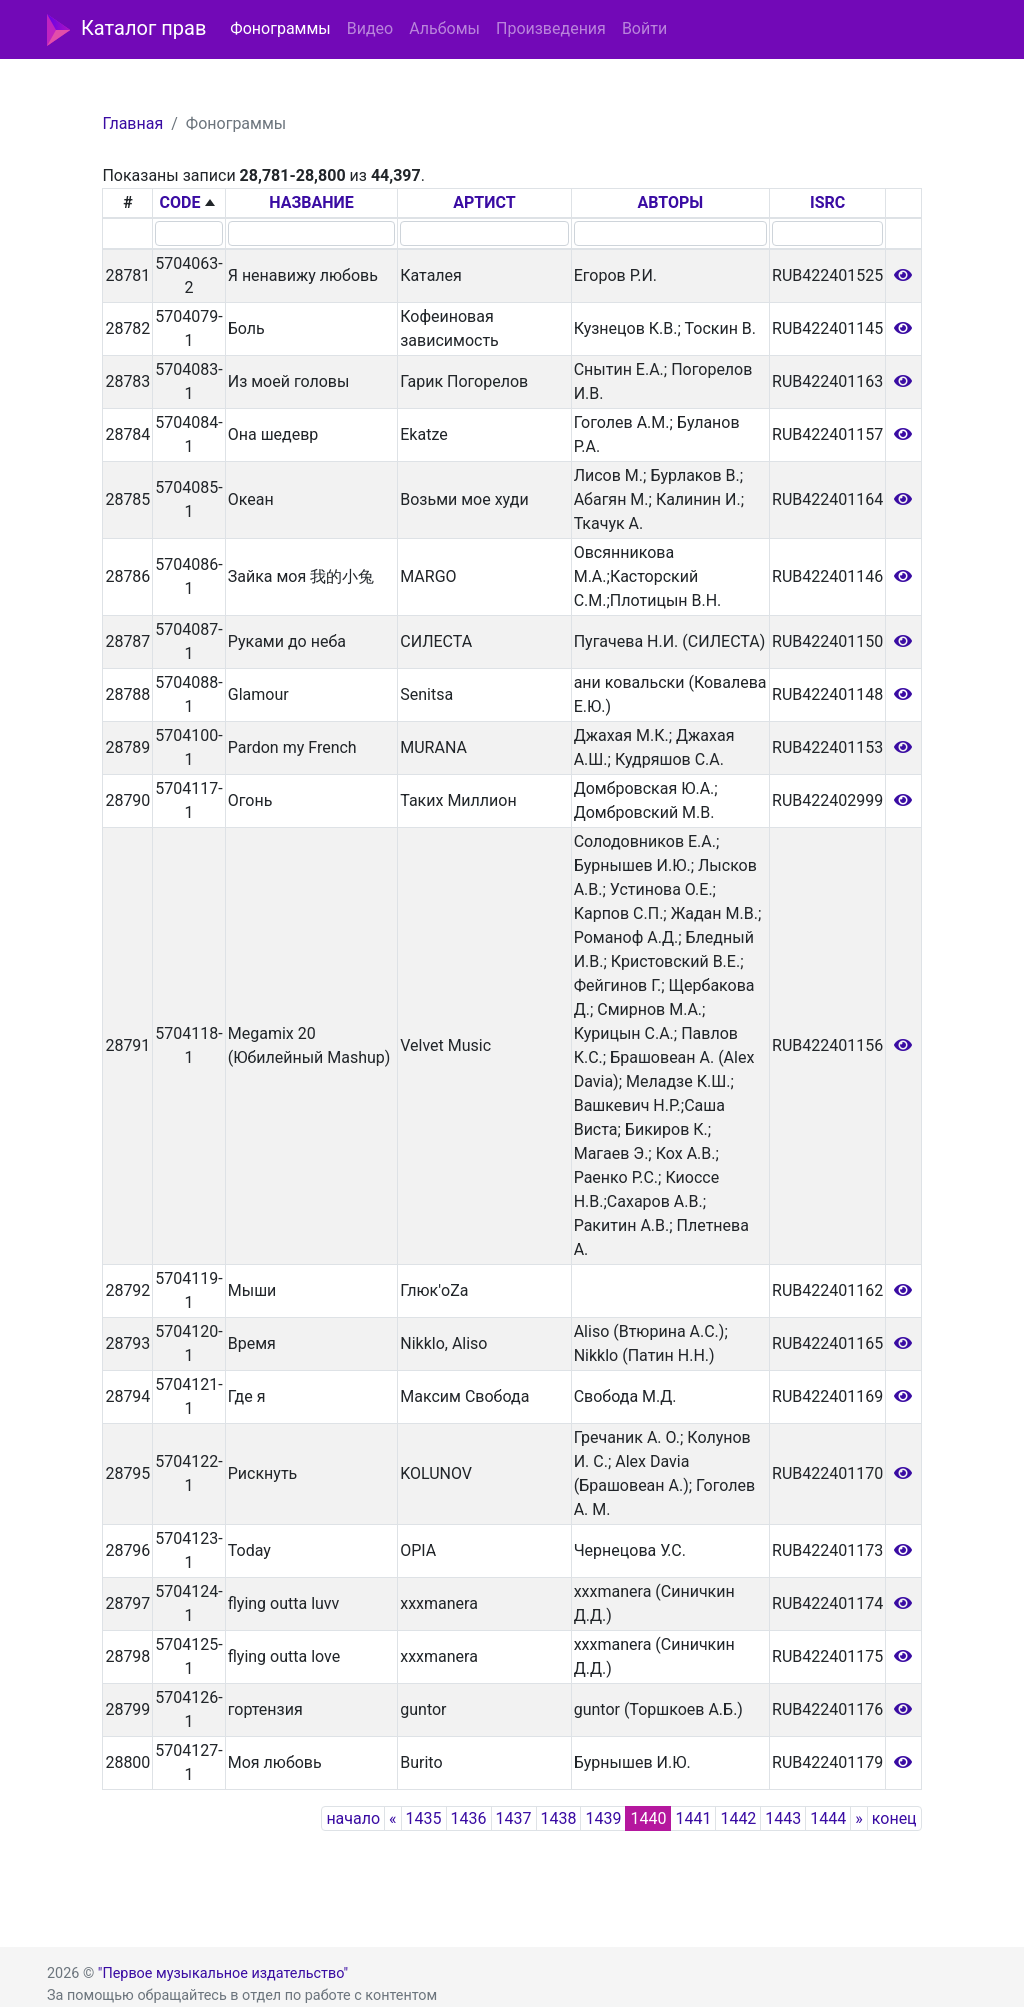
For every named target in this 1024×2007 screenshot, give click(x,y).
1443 (783, 1818)
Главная (132, 123)
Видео (370, 28)
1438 (559, 1818)
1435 (424, 1818)
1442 (738, 1818)
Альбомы (444, 28)
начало (353, 1818)
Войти (644, 28)
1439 (603, 1818)
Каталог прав (126, 30)
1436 (469, 1818)
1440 (648, 1818)
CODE (180, 202)
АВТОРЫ (671, 202)
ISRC (827, 202)
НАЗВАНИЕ (311, 202)
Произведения (551, 28)
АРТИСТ (484, 202)
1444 (828, 1818)
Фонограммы (280, 28)
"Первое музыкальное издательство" (223, 1973)
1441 (693, 1818)
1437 (514, 1818)
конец (894, 1818)
